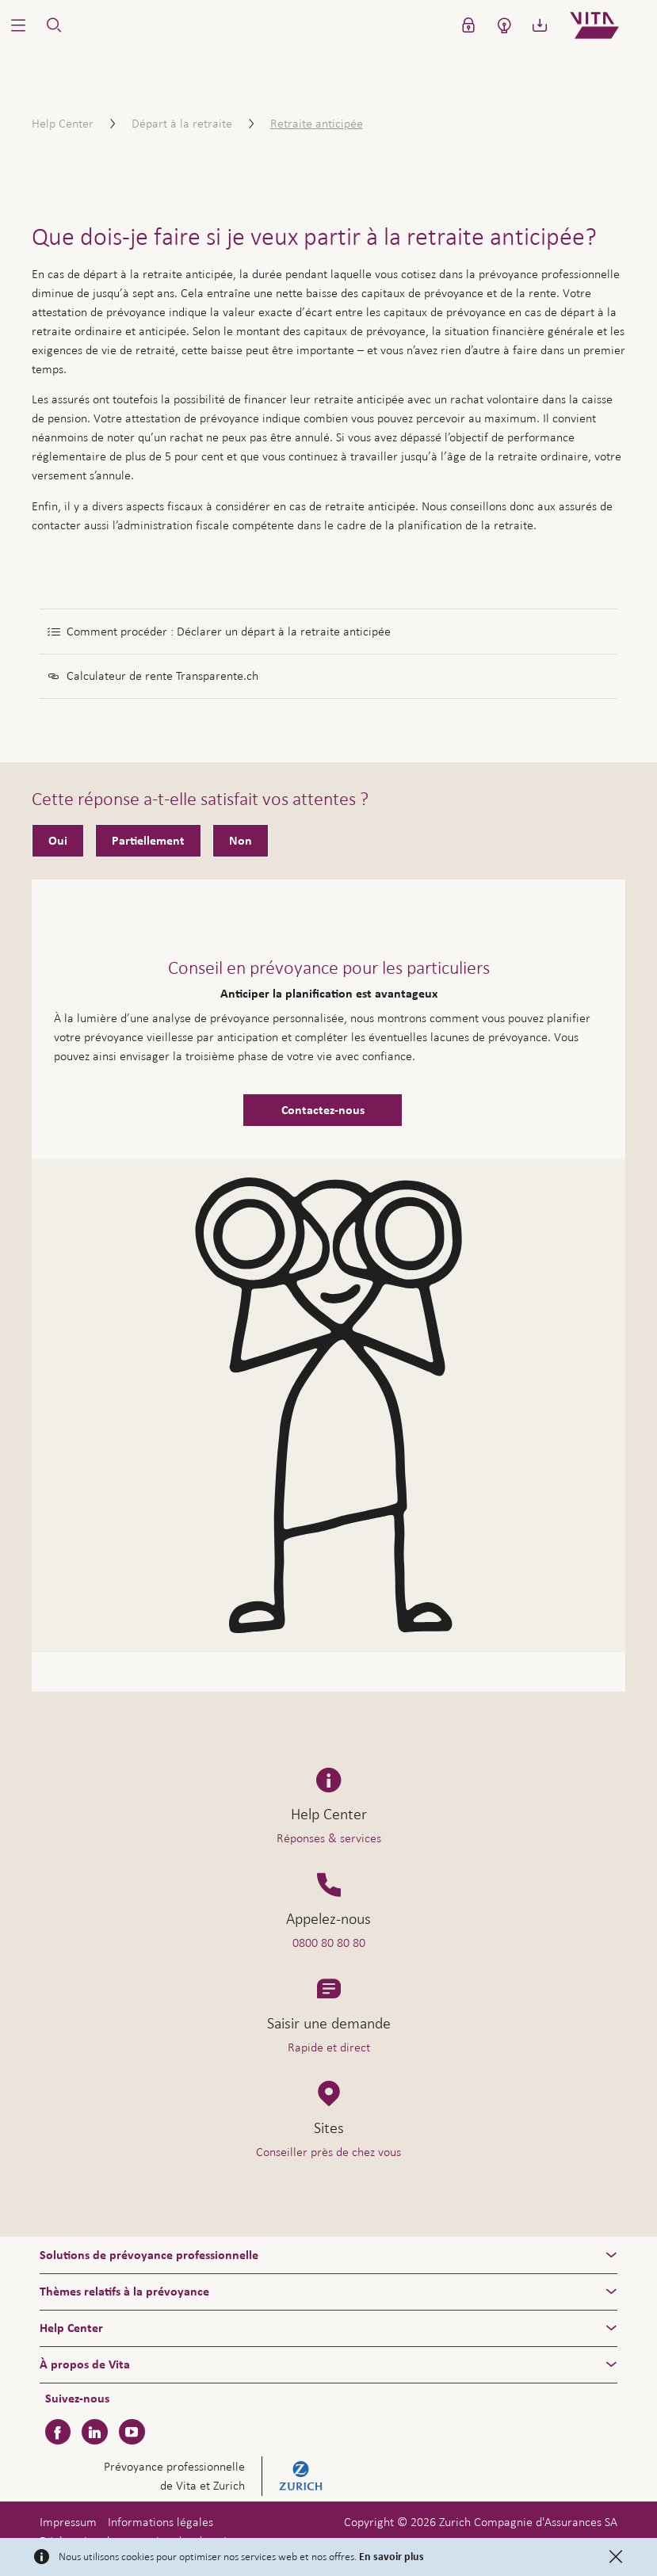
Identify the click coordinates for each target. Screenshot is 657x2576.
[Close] (615, 2556)
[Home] (607, 25)
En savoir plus (391, 2557)
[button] (18, 25)
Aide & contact (543, 2536)
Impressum (68, 2521)
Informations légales (160, 2521)
